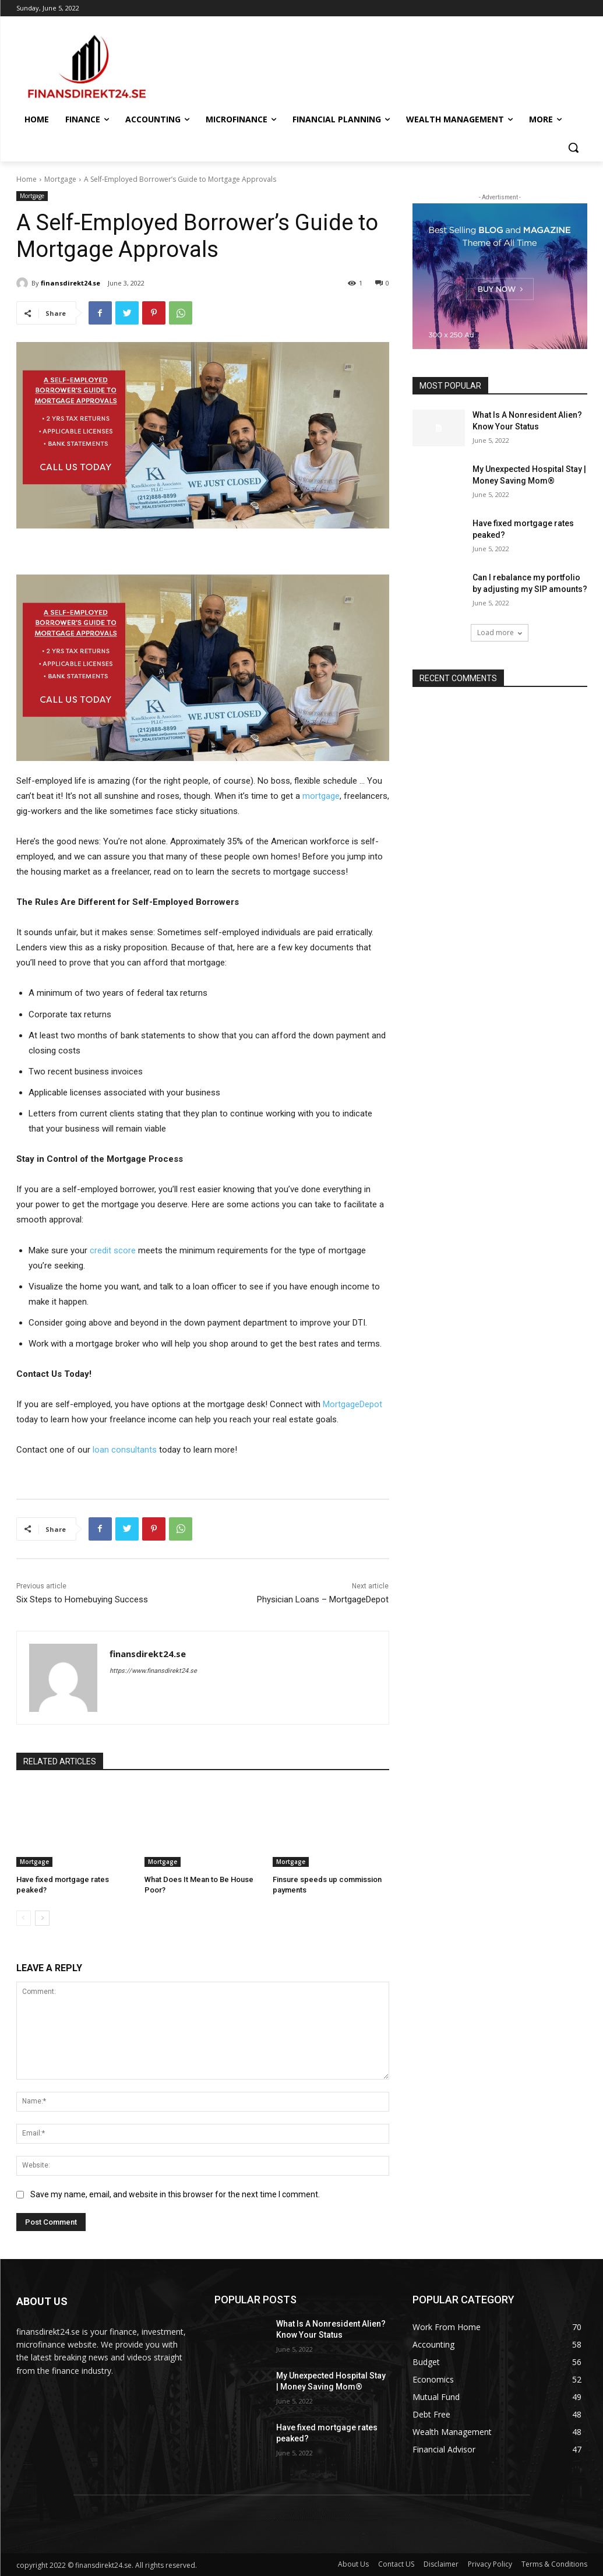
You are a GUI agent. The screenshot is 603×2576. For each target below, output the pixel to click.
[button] (573, 147)
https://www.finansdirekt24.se (153, 1671)
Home (26, 179)
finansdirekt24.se (70, 283)
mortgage (321, 796)
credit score (113, 1250)
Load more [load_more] (499, 632)
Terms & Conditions (554, 2564)
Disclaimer (441, 2564)
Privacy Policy (490, 2564)
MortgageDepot (352, 1404)
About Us (353, 2564)
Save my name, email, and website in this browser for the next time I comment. (175, 2194)
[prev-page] (23, 1918)
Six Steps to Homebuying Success (82, 1599)
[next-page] (42, 1918)
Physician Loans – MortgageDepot (323, 1599)
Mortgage (60, 179)
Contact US (396, 2564)
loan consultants (125, 1449)
